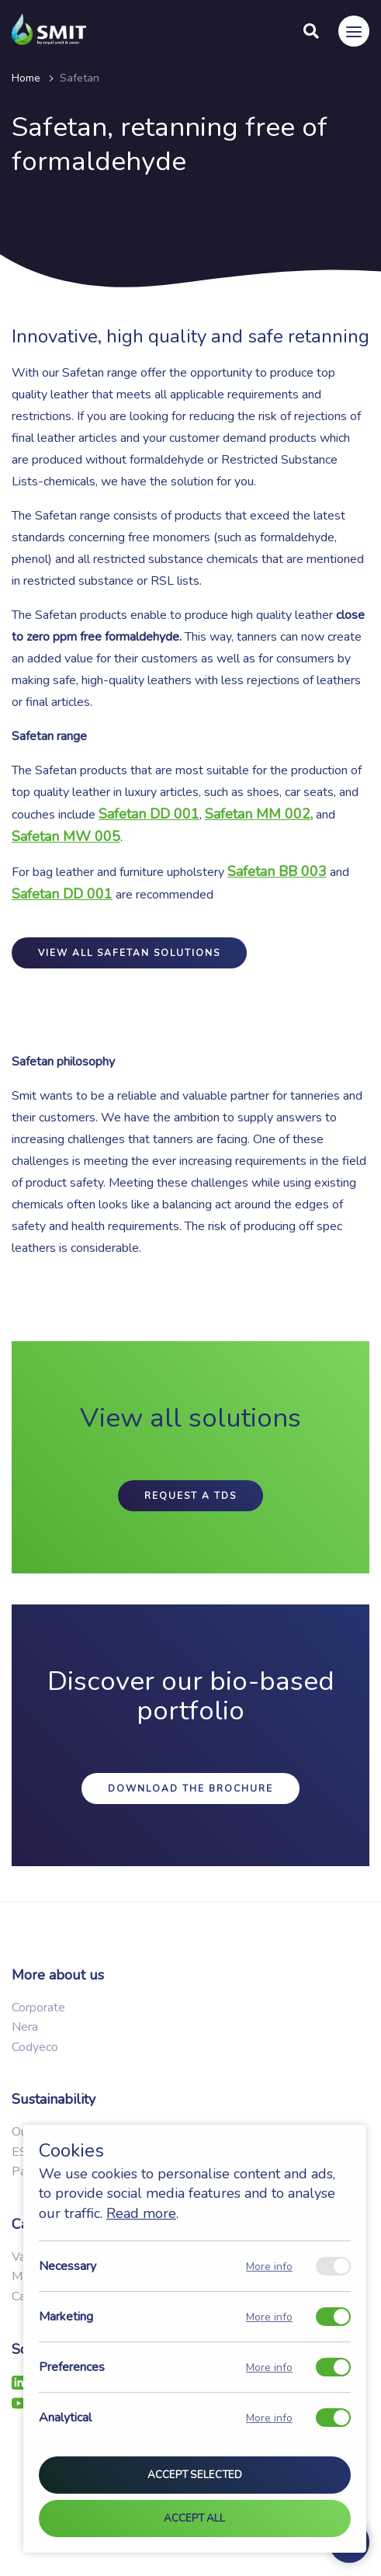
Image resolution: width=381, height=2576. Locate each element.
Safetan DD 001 (62, 894)
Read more (141, 2213)
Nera (25, 2026)
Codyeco (35, 2047)
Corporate (38, 2007)
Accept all (194, 2519)
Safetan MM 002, (259, 814)
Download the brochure (190, 1788)
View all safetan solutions (129, 953)
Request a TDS (190, 1496)
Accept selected (194, 2476)
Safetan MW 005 (66, 836)
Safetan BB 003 (277, 871)
